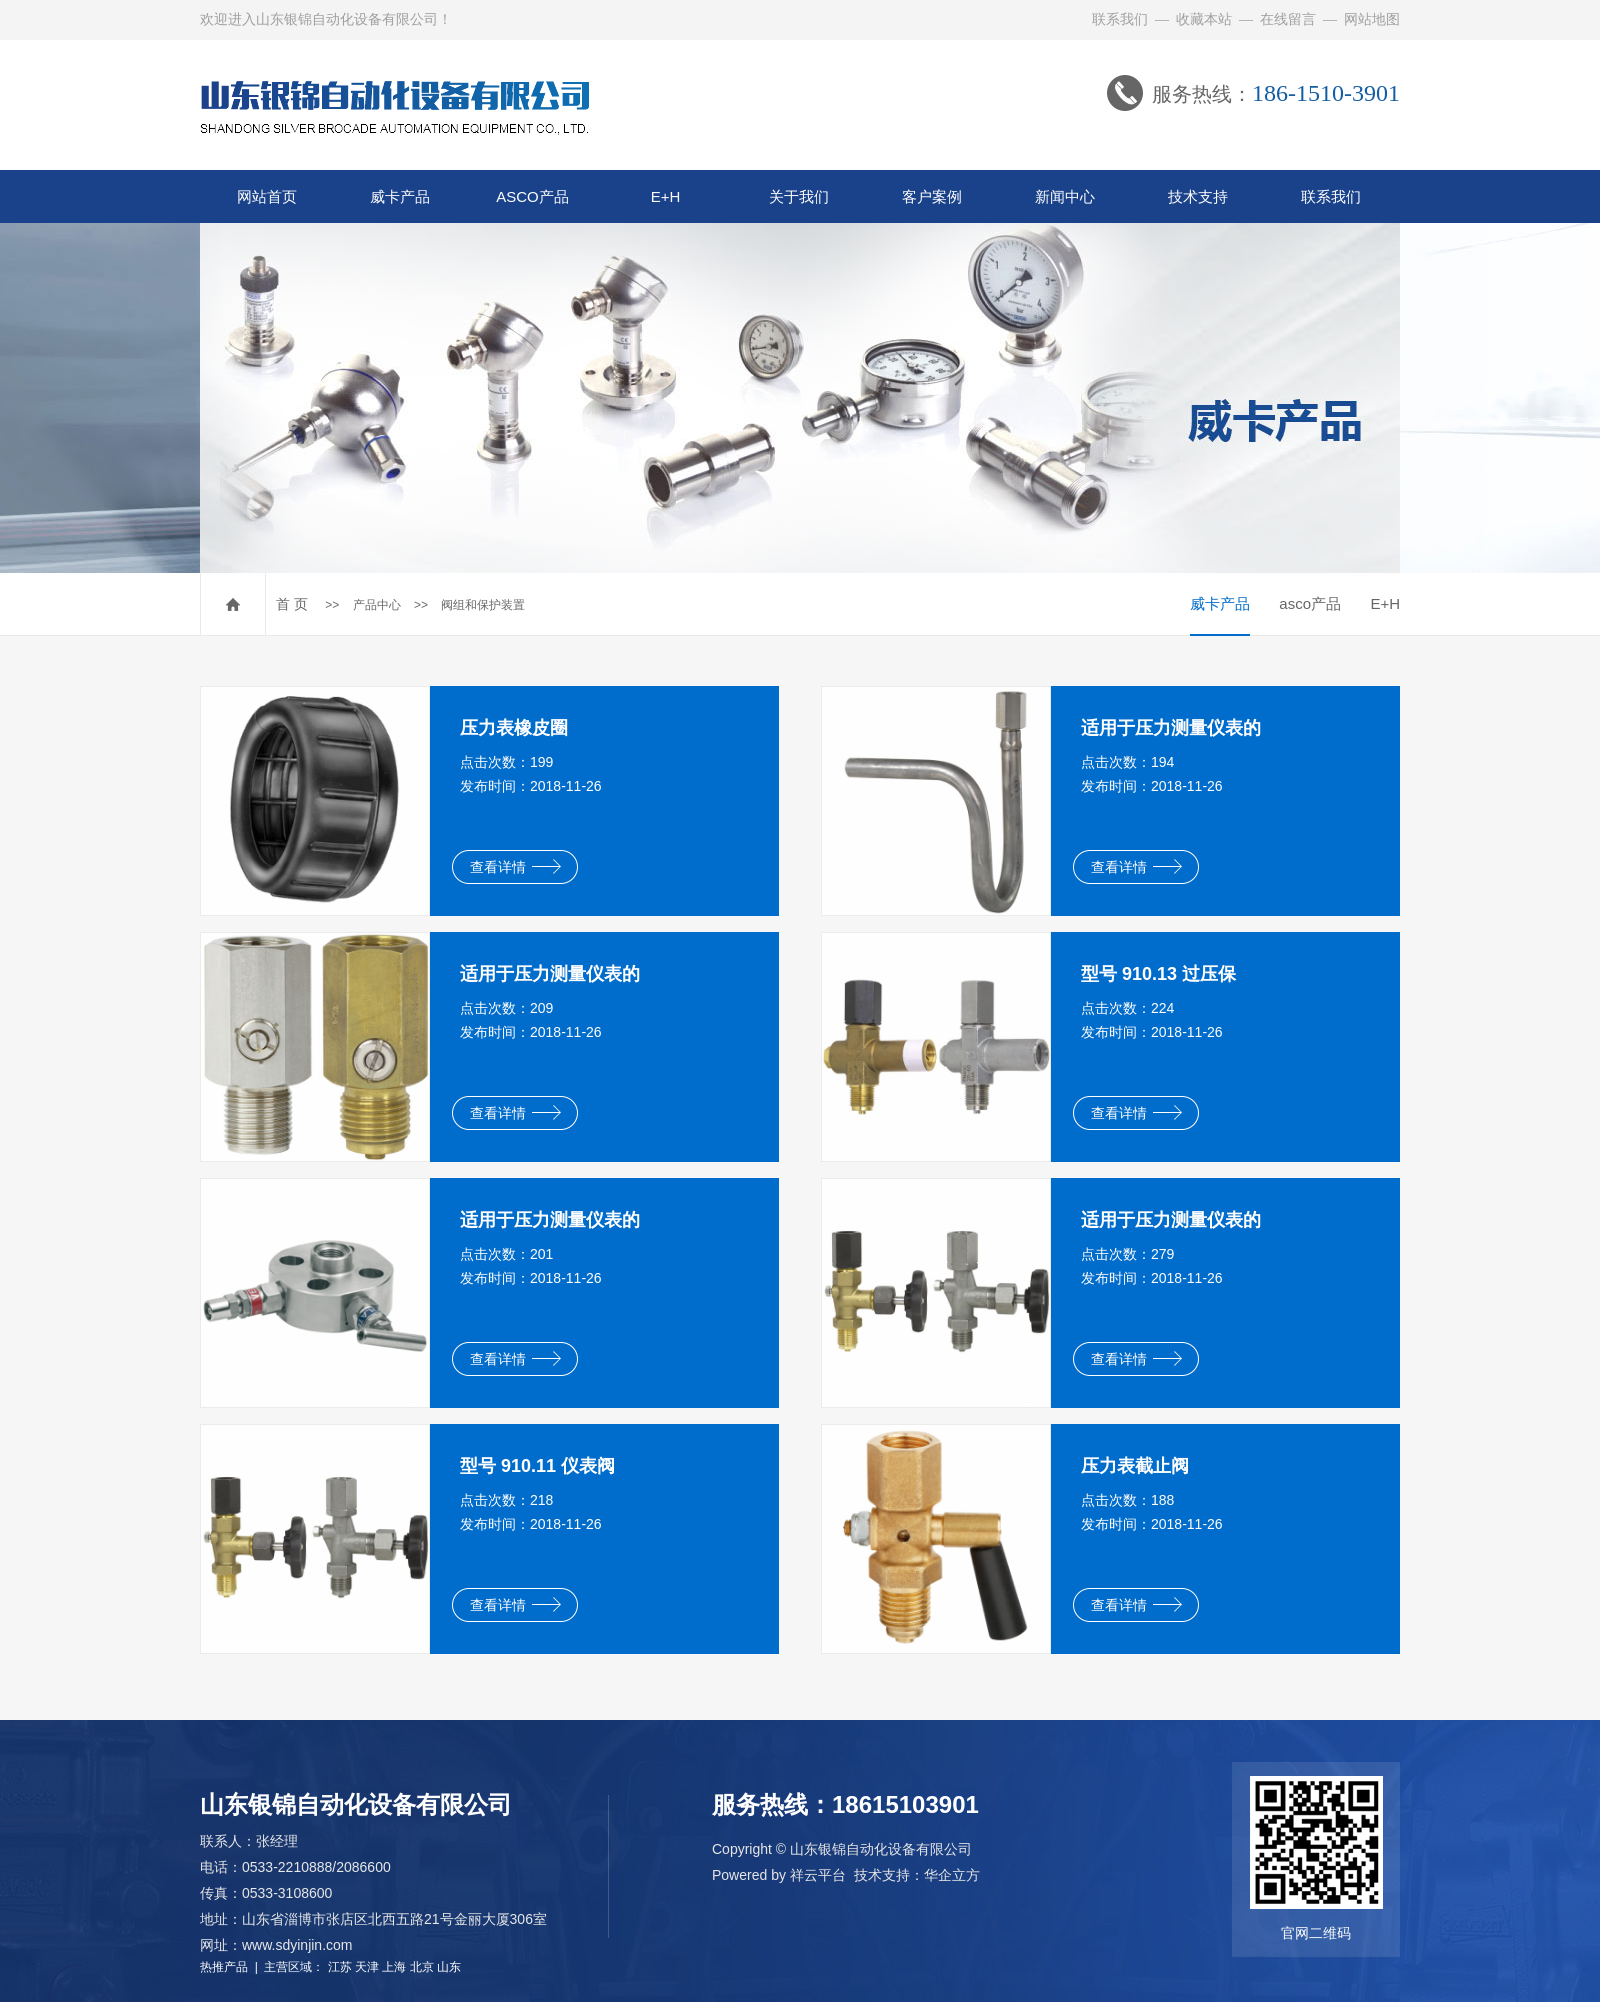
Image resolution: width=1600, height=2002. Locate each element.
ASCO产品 (532, 196)
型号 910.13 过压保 (1158, 974)
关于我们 (799, 196)
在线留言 (1288, 19)
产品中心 (377, 605)
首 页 (292, 604)
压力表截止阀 (1135, 1466)
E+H (666, 196)
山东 (449, 1967)
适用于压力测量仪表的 (1171, 728)
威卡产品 (400, 196)
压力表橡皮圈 (514, 728)
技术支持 (1198, 196)
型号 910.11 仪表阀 (537, 1466)
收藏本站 (1204, 19)
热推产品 (224, 1967)
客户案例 (932, 196)
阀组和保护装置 (483, 605)
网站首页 (267, 196)
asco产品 (1310, 603)
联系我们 (1120, 19)
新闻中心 (1065, 196)
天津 (367, 1967)
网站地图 (1372, 19)
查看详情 (515, 867)
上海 (394, 1967)
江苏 (340, 1967)
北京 (422, 1967)
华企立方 (952, 1875)
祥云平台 (818, 1875)
